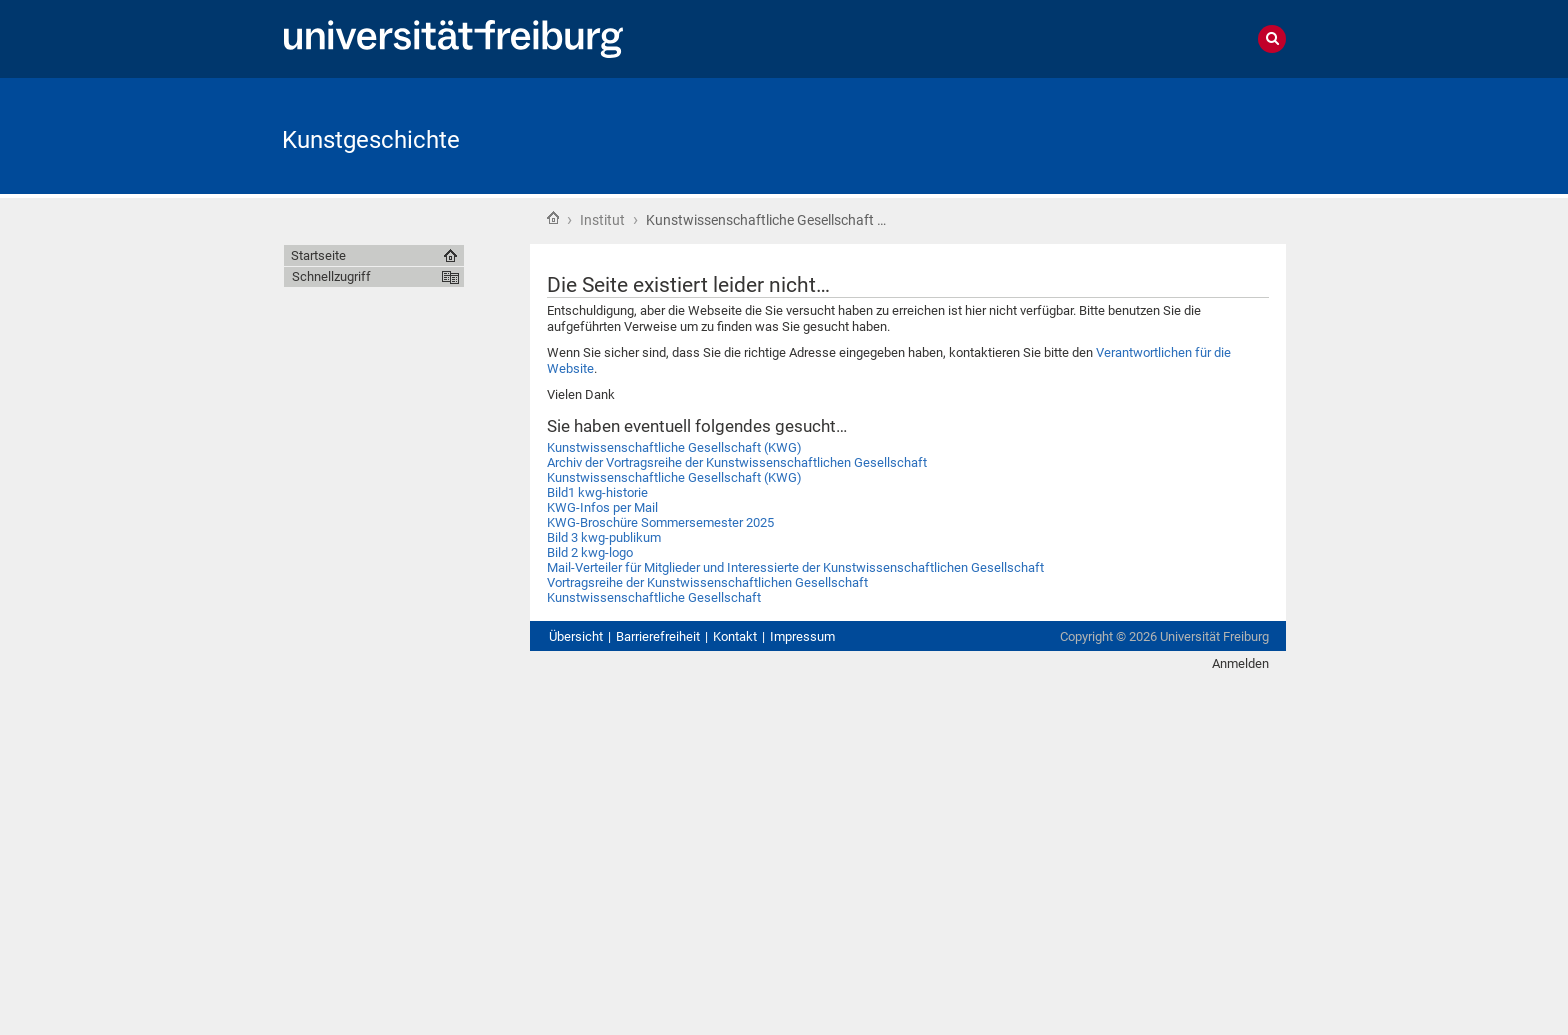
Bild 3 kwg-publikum (604, 537)
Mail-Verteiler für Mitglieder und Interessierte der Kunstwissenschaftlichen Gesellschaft (795, 567)
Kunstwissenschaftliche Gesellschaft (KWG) (674, 447)
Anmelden (1240, 663)
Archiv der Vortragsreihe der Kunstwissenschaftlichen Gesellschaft (737, 462)
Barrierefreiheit (658, 636)
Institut (602, 220)
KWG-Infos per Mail (602, 507)
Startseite (553, 218)
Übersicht (576, 636)
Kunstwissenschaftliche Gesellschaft (654, 597)
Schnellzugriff (331, 276)
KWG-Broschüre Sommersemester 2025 (660, 522)
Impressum (802, 636)
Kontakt (735, 636)
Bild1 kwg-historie (597, 492)
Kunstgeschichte (371, 140)
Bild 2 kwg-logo (590, 552)
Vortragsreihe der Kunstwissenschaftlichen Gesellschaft (707, 582)
